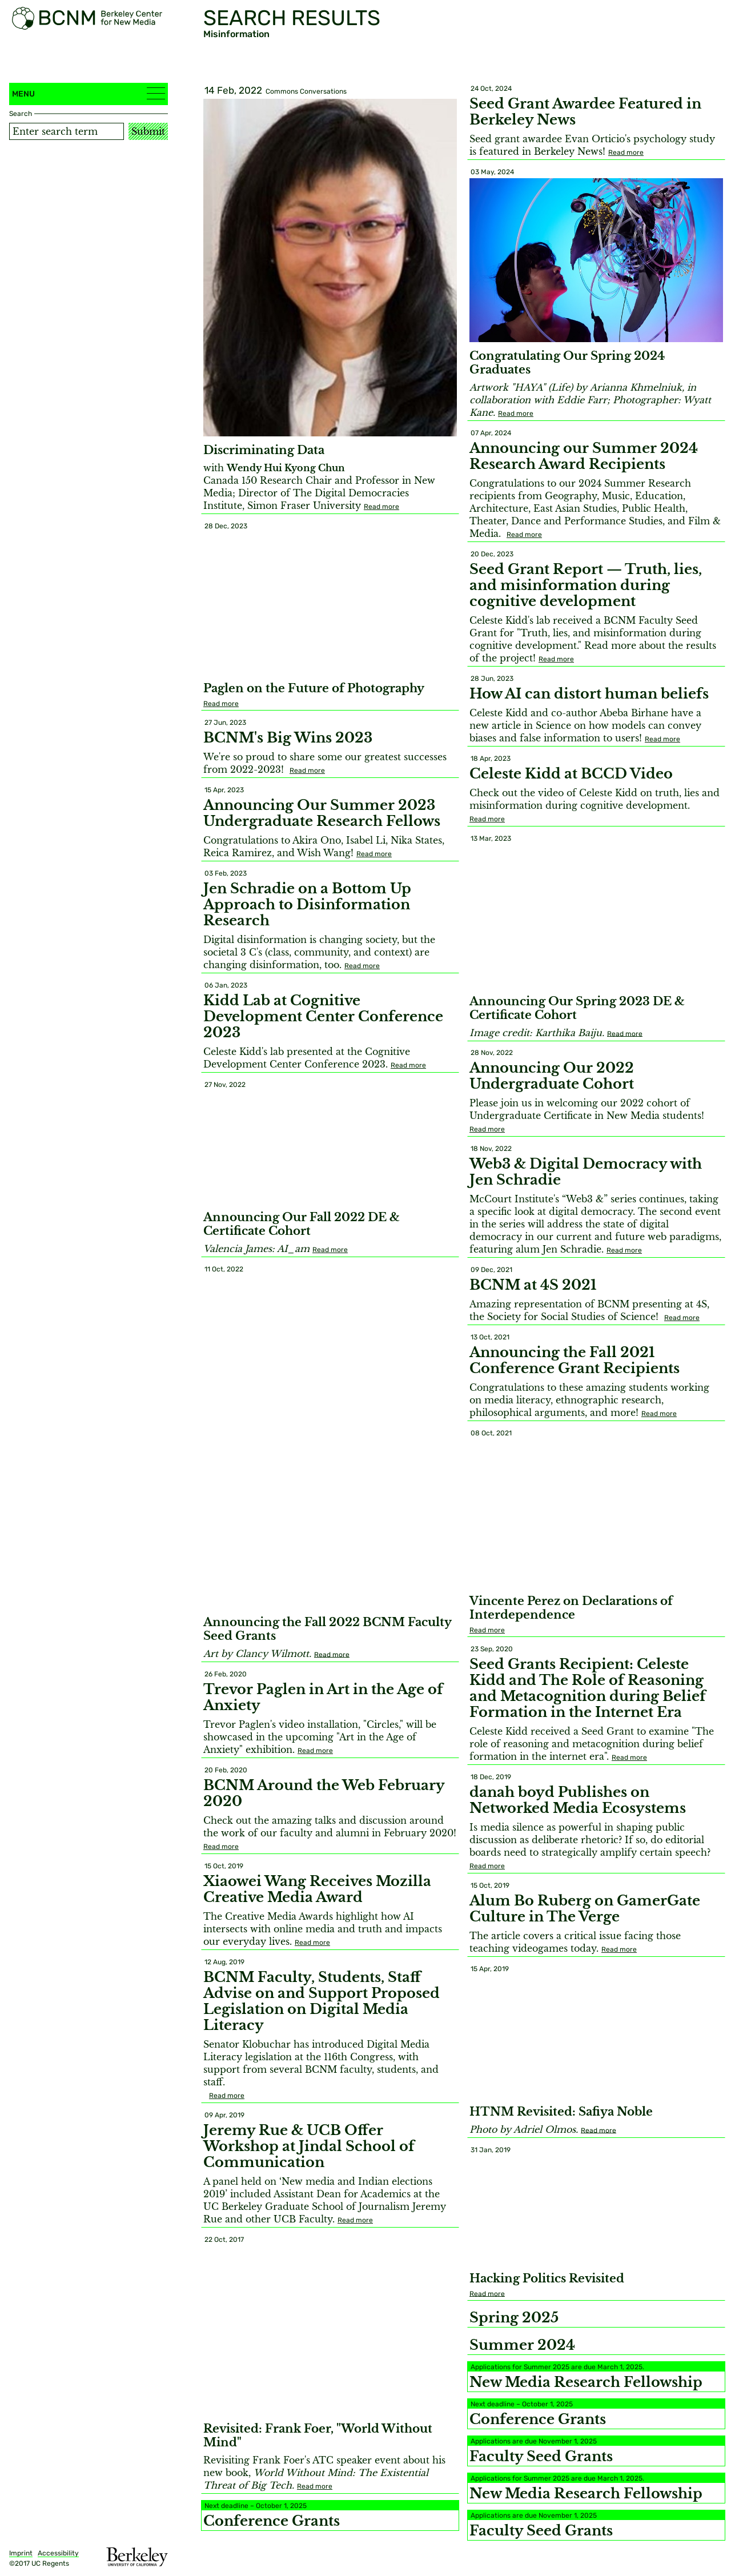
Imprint (21, 2553)
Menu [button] (88, 93)
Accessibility (58, 2553)
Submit (148, 131)
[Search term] (66, 131)
